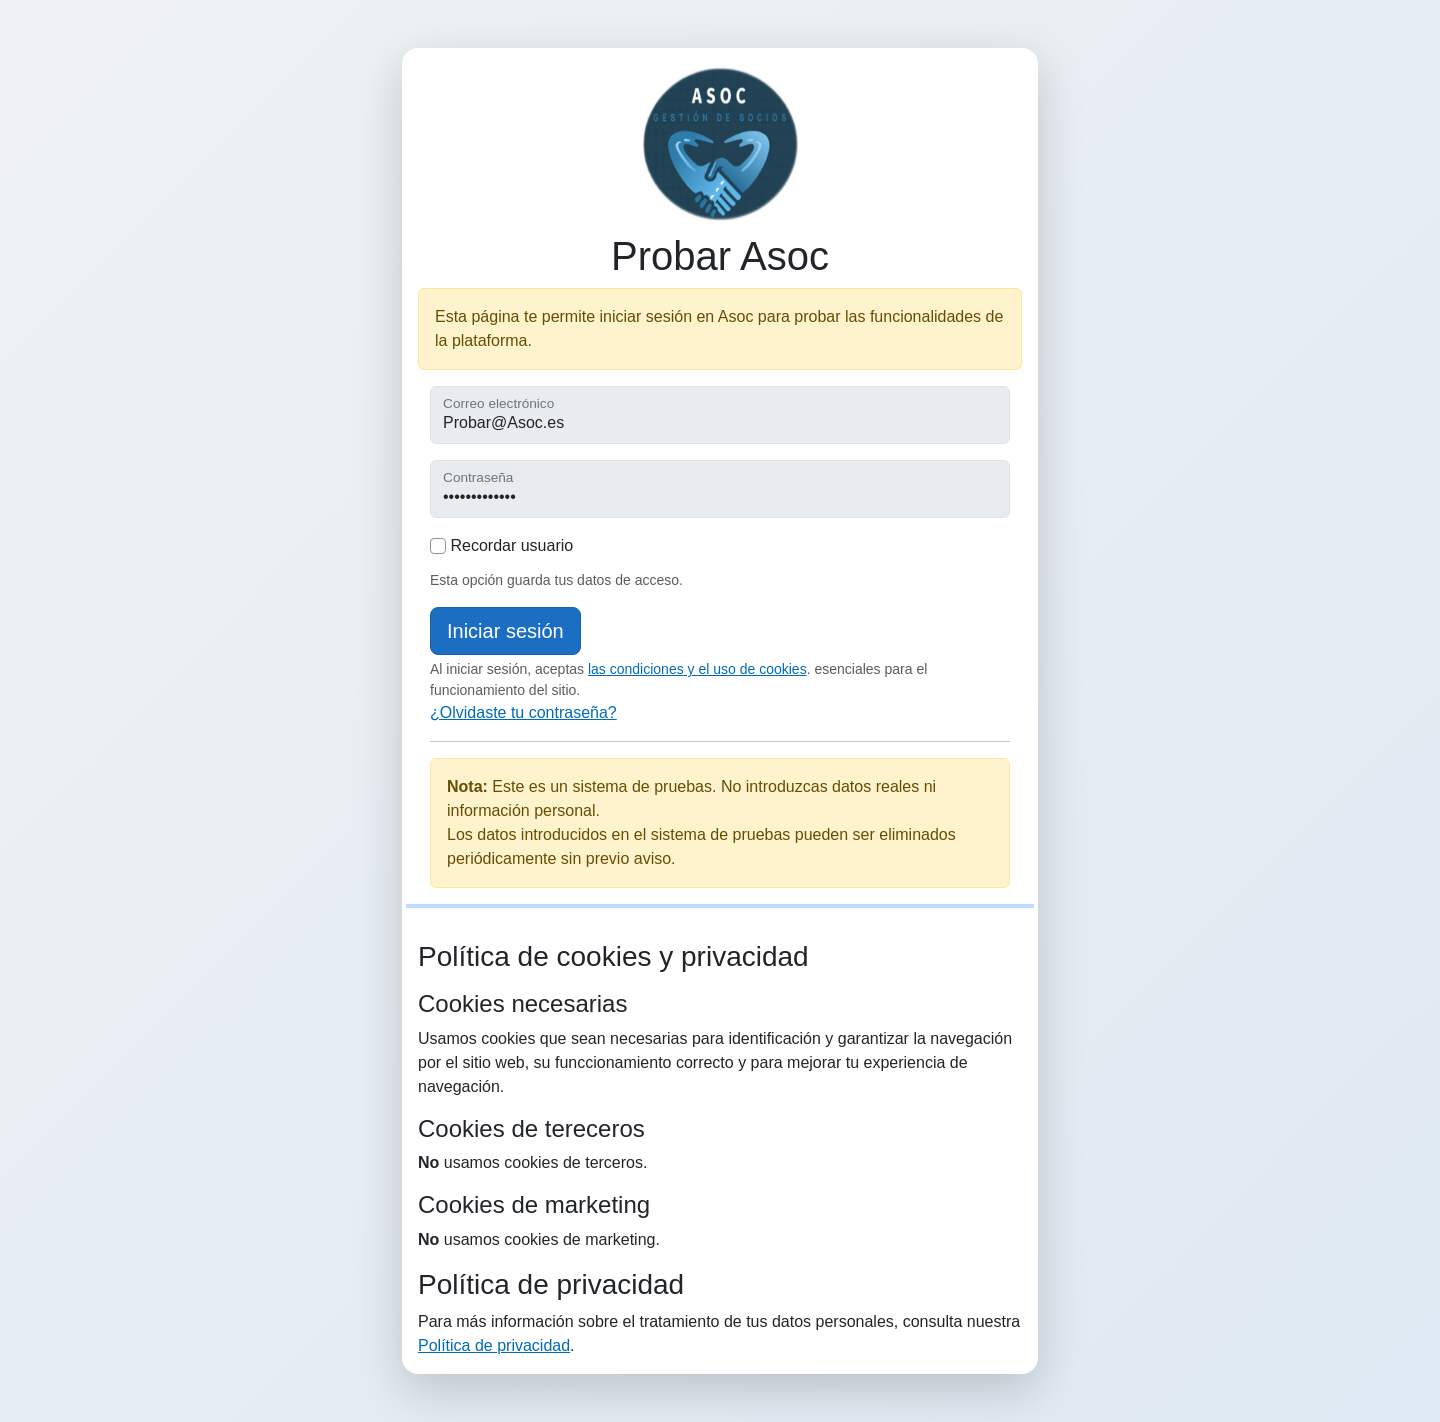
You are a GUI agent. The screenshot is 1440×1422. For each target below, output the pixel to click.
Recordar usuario (501, 545)
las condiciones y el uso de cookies (697, 669)
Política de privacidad (494, 1345)
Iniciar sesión (505, 631)
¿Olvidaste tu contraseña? (523, 712)
